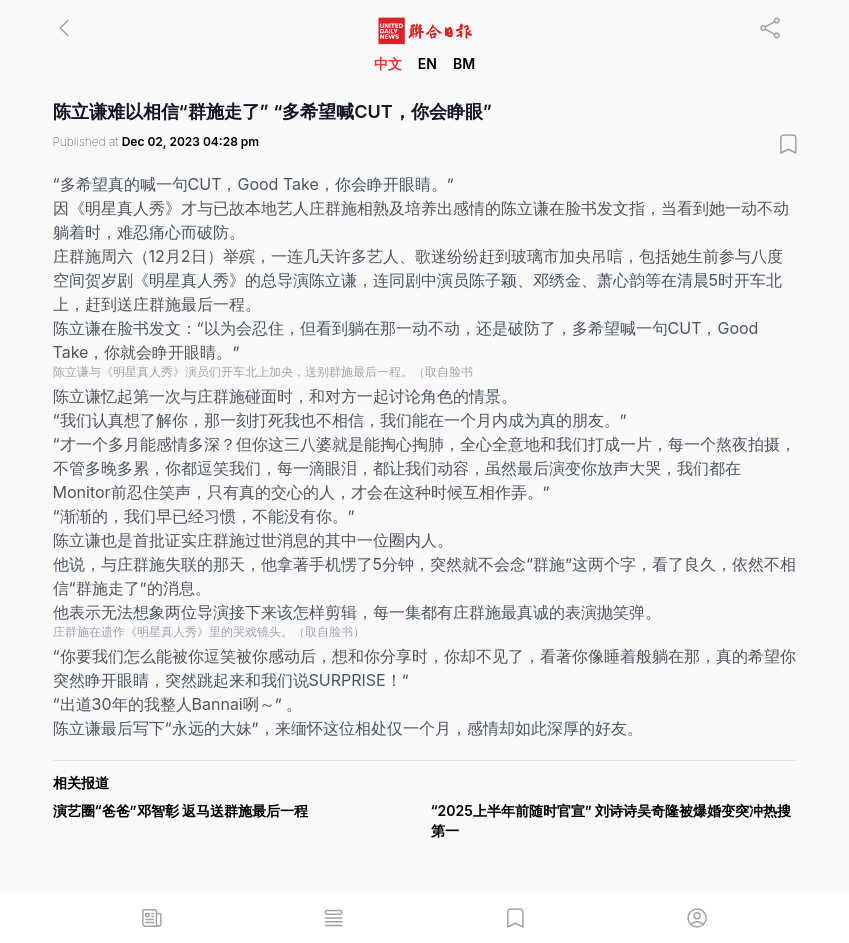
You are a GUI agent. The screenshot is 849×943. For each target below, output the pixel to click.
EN (427, 63)
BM (464, 63)
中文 (388, 63)
